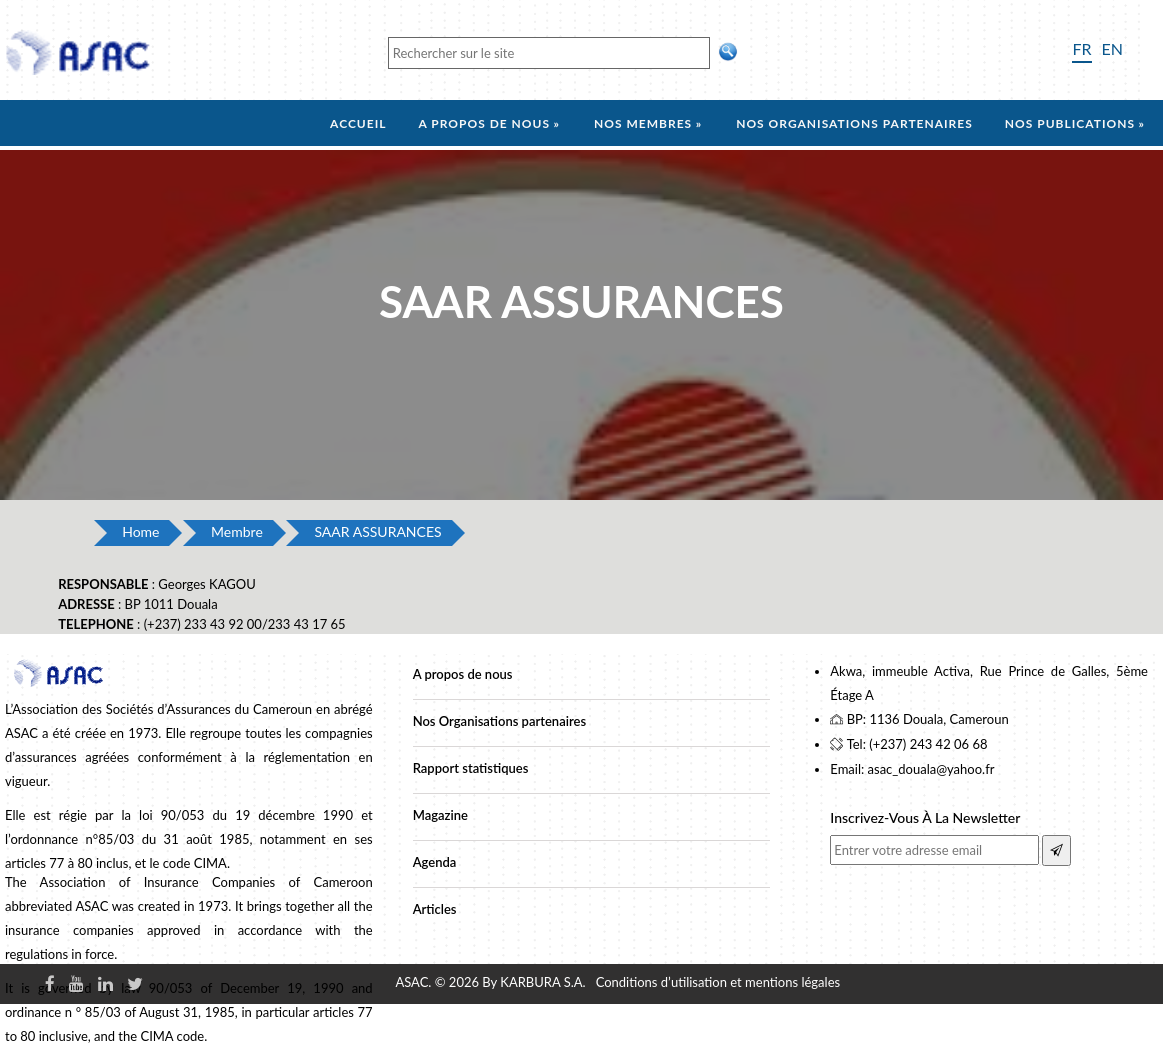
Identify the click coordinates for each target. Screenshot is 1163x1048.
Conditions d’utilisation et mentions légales (718, 982)
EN (1112, 48)
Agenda (435, 862)
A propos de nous (484, 123)
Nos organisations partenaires (854, 123)
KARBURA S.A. (542, 982)
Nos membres (643, 123)
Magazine (440, 815)
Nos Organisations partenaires (499, 721)
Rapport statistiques (471, 768)
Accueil (358, 123)
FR (1081, 48)
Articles (435, 909)
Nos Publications (1070, 123)
